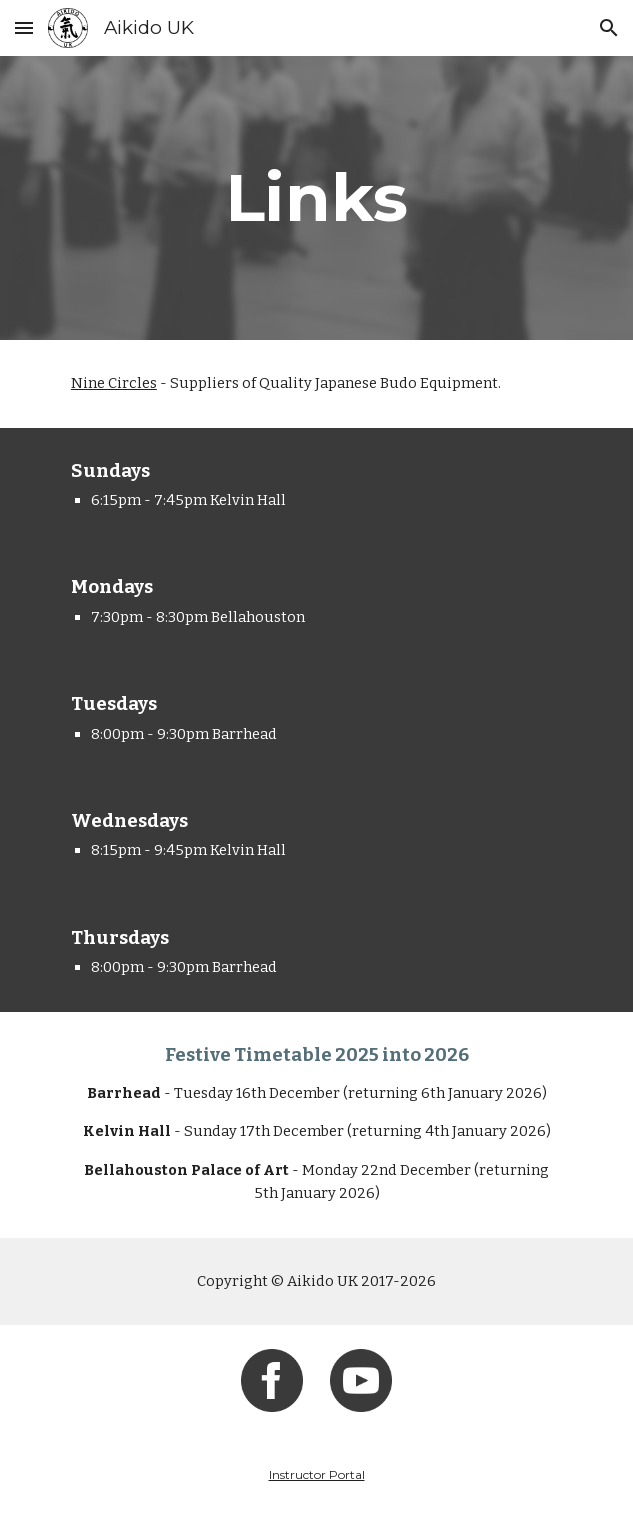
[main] (316, 197)
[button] (24, 27)
